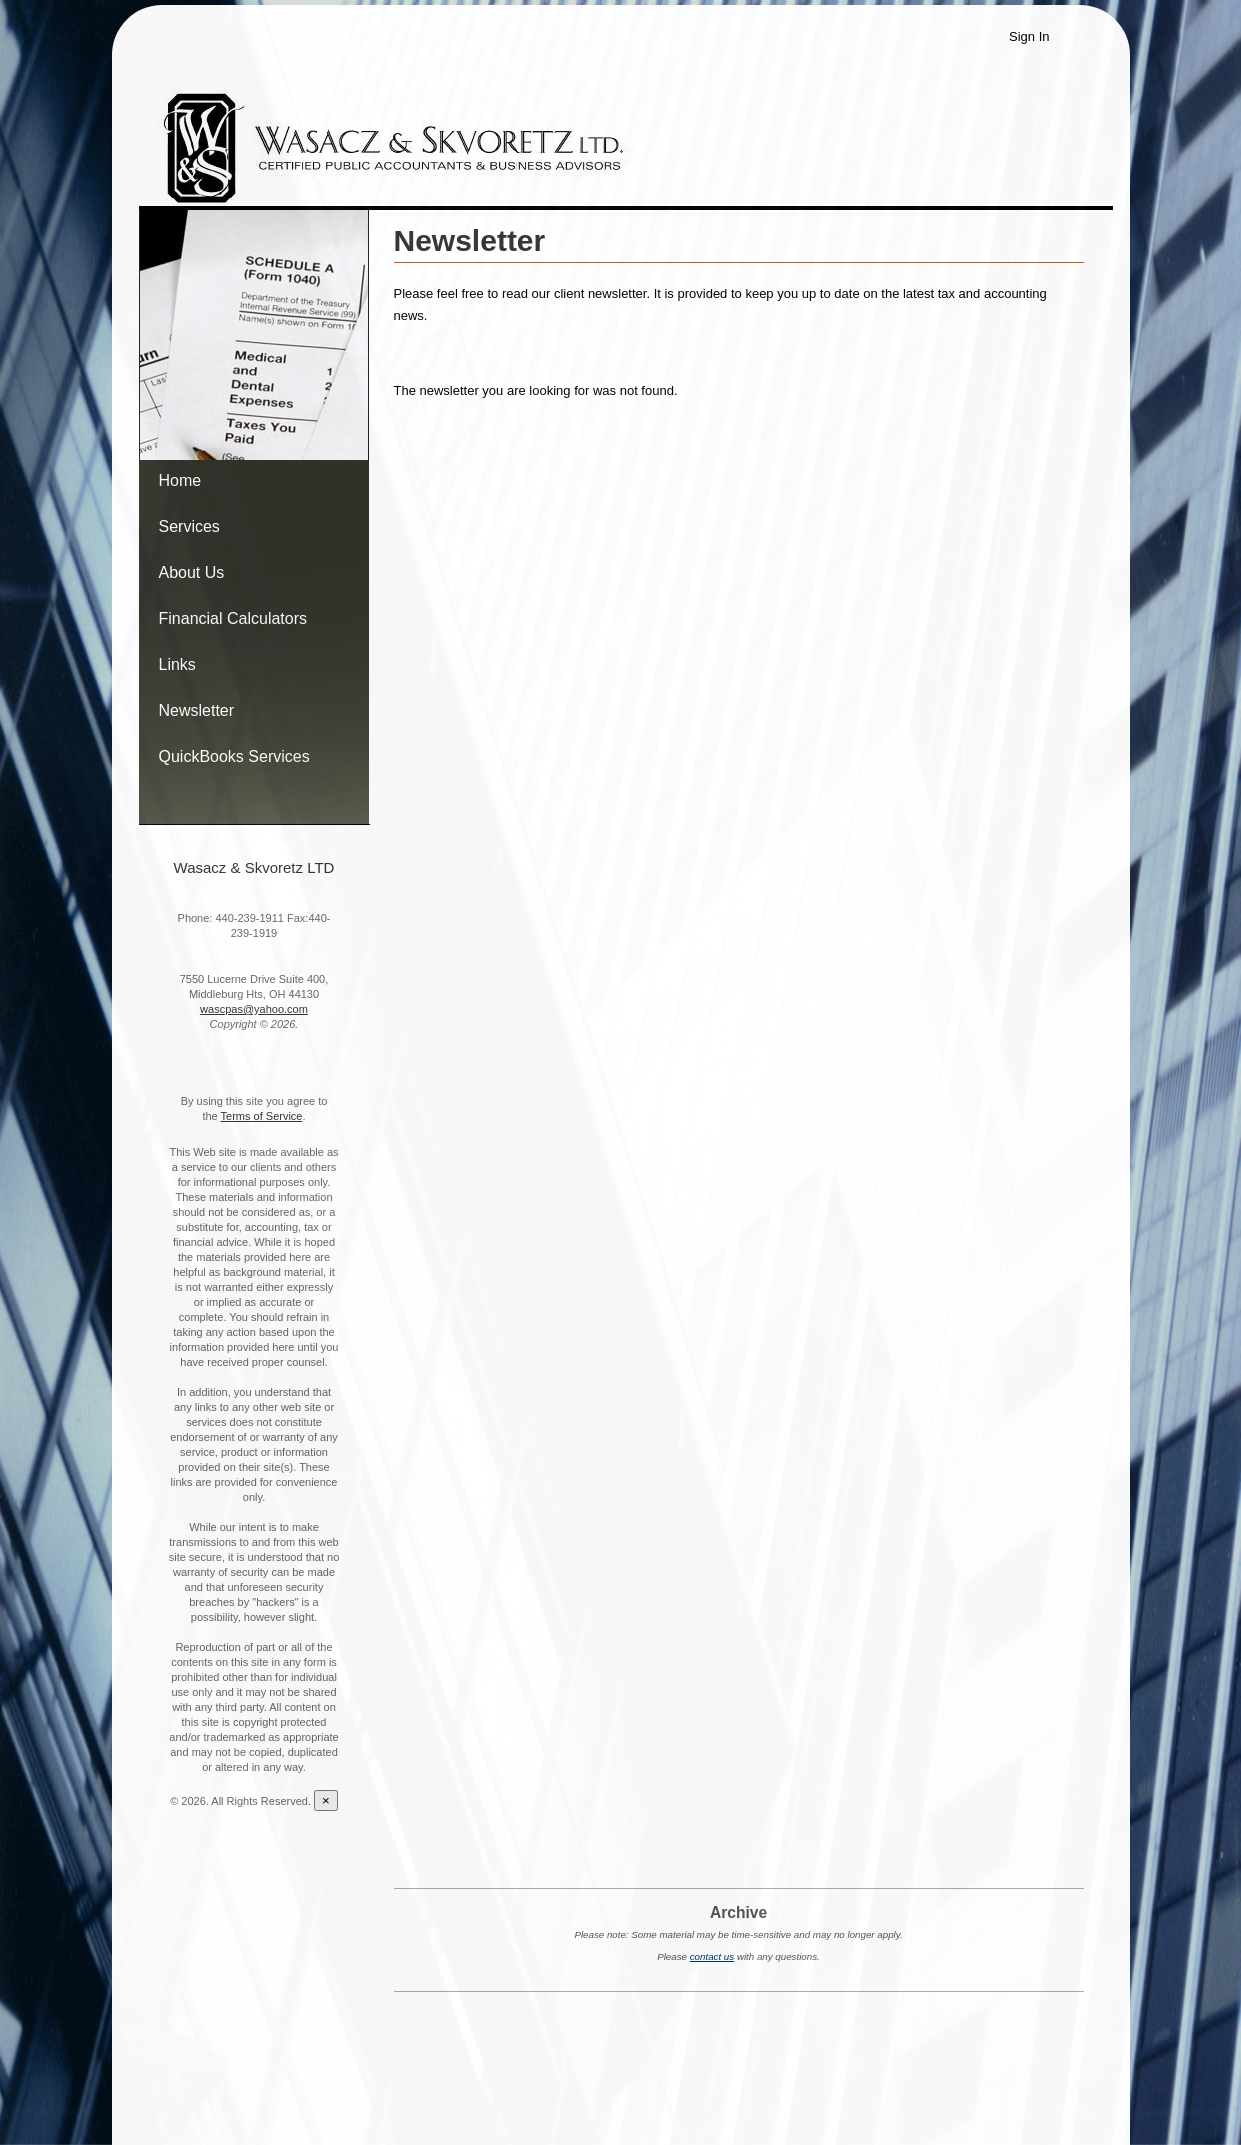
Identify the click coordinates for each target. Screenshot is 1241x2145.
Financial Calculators (233, 618)
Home (180, 480)
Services (189, 526)
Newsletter (197, 710)
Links (177, 664)
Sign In (1029, 36)
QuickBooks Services (234, 756)
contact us (712, 1956)
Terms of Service (262, 1116)
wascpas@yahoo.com (254, 1009)
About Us (192, 572)
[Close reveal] (326, 1800)
